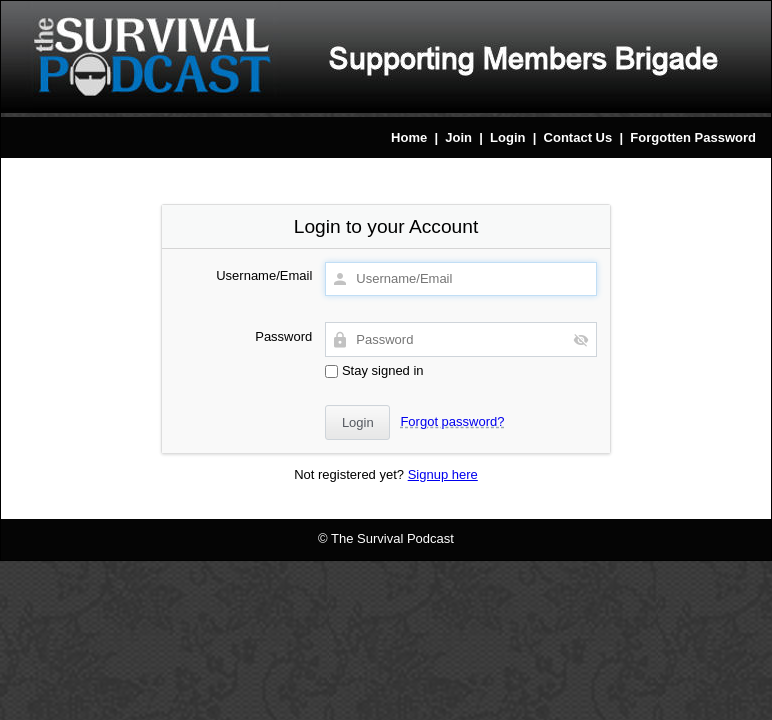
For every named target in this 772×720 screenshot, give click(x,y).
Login (507, 137)
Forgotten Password (693, 137)
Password (283, 336)
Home (409, 137)
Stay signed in (374, 370)
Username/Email (264, 275)
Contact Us (578, 137)
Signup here (443, 474)
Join (458, 137)
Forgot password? (452, 421)
